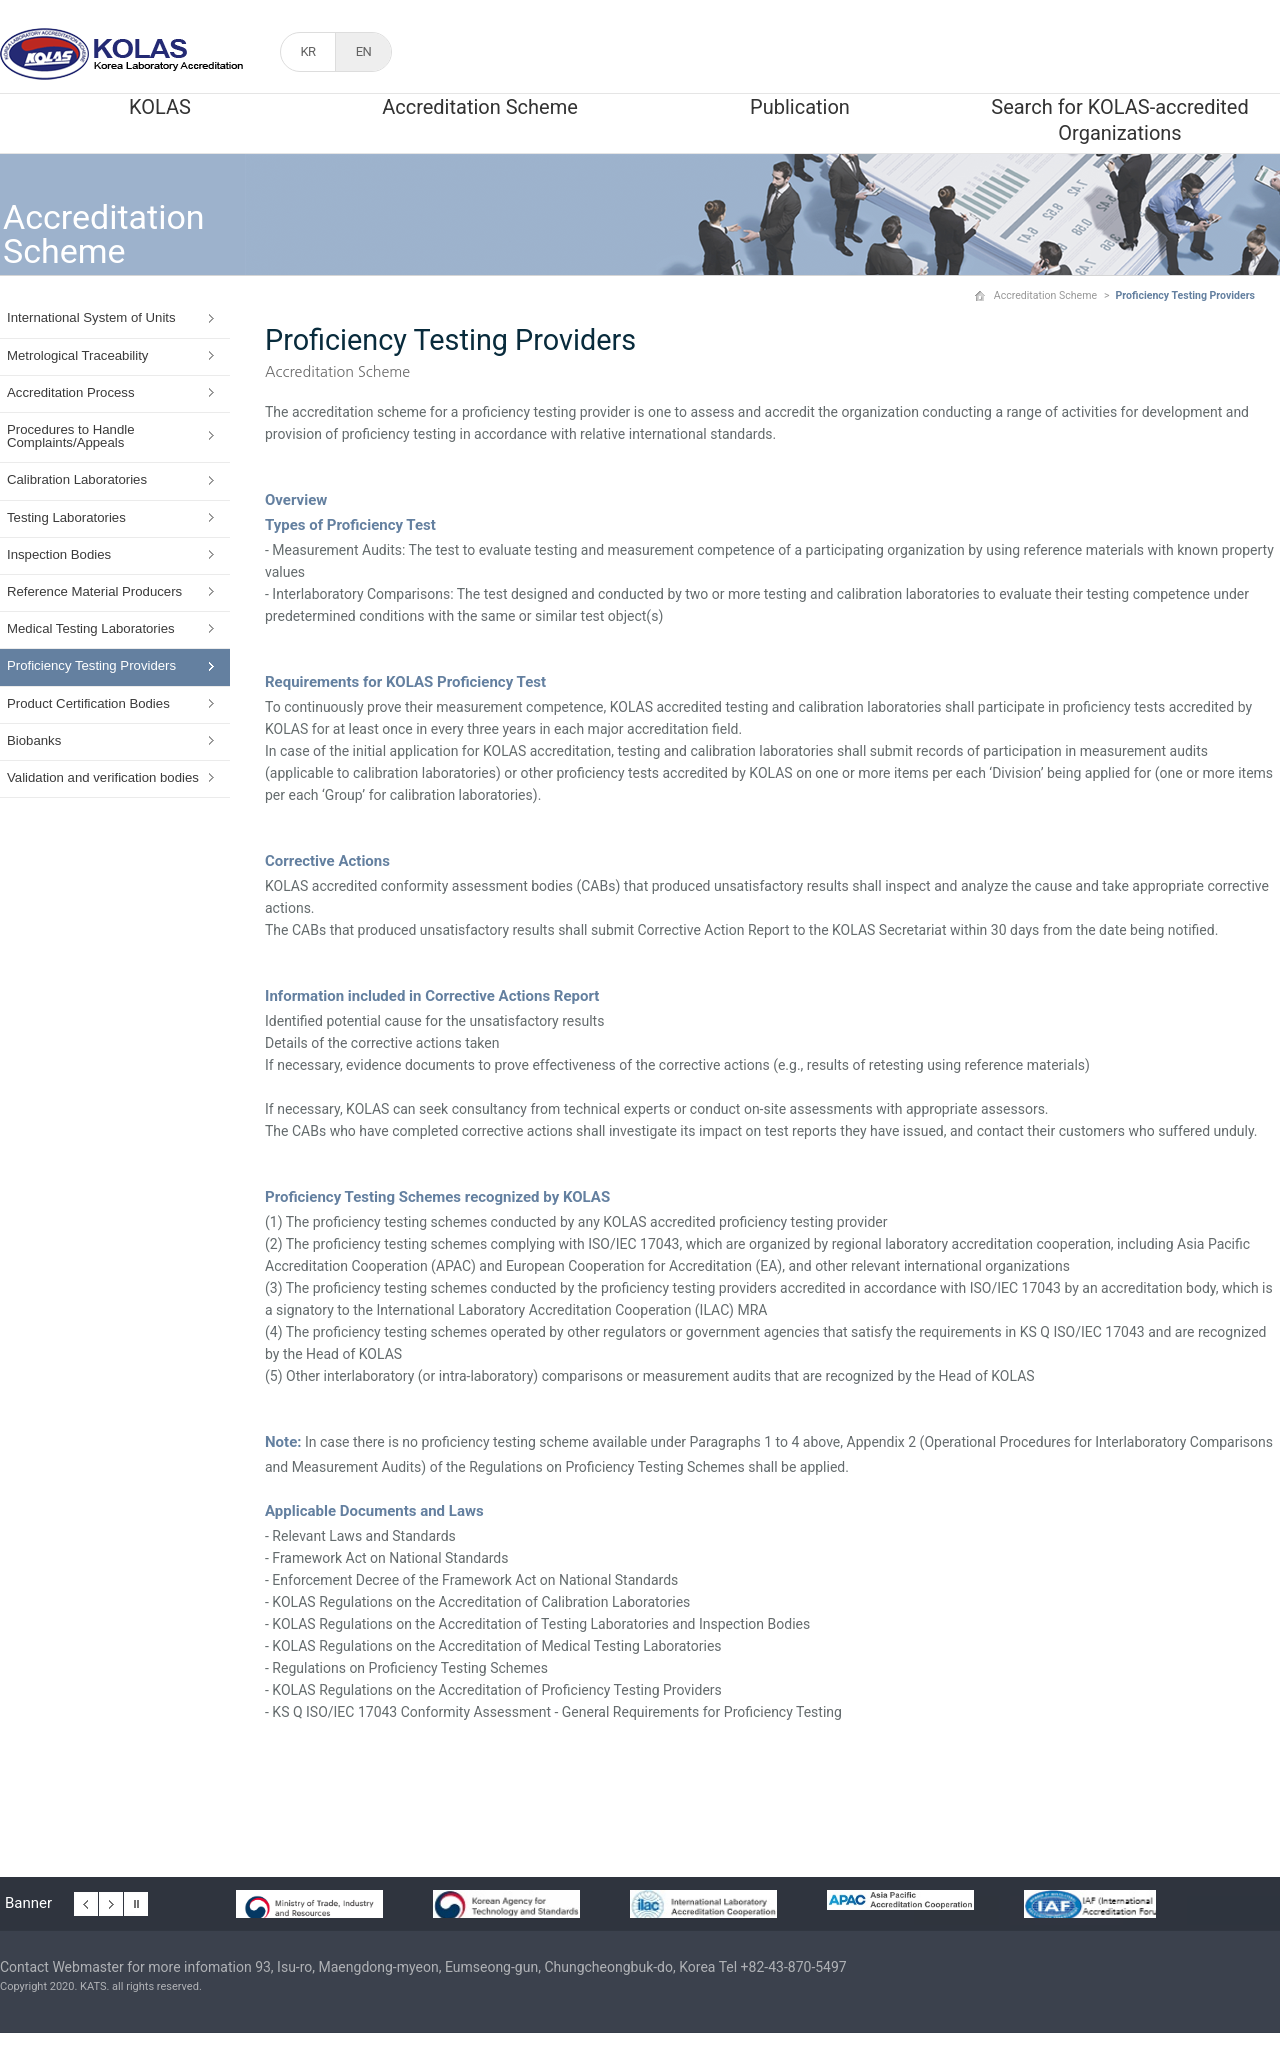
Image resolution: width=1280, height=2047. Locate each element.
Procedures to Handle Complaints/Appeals (71, 436)
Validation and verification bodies (103, 777)
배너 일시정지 (136, 1901)
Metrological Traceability (77, 355)
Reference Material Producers (94, 591)
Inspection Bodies (59, 554)
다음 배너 (111, 1901)
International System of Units (91, 317)
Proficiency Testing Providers (91, 665)
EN (364, 51)
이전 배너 (86, 1901)
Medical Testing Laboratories (91, 628)
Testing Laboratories (66, 517)
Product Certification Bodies (88, 703)
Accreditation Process (71, 392)
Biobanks (34, 740)
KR (307, 51)
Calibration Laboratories (77, 479)
